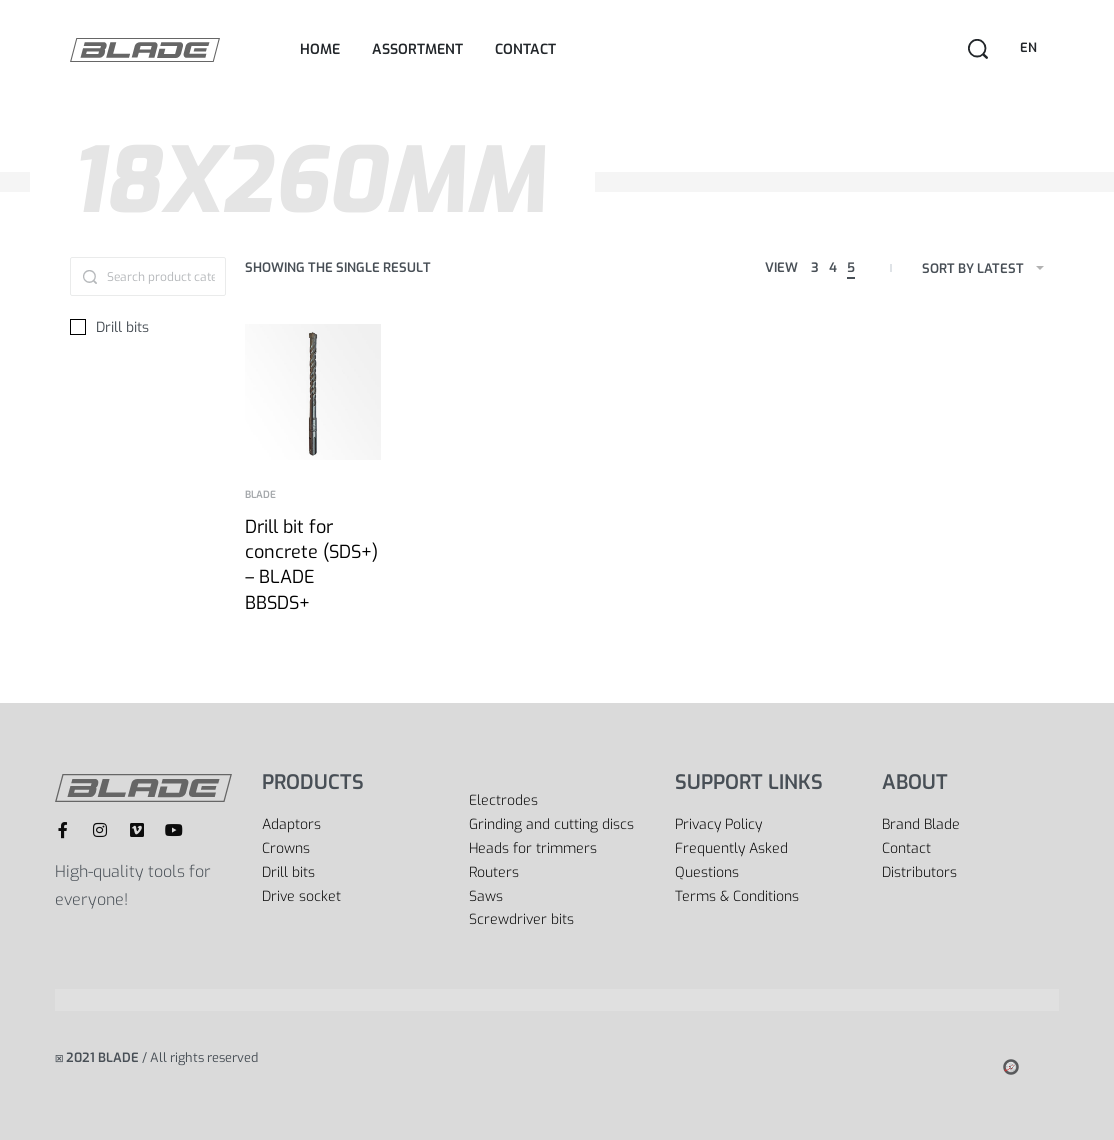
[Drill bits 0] (148, 328)
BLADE (260, 495)
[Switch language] (1031, 48)
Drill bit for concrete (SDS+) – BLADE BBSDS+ (311, 565)
